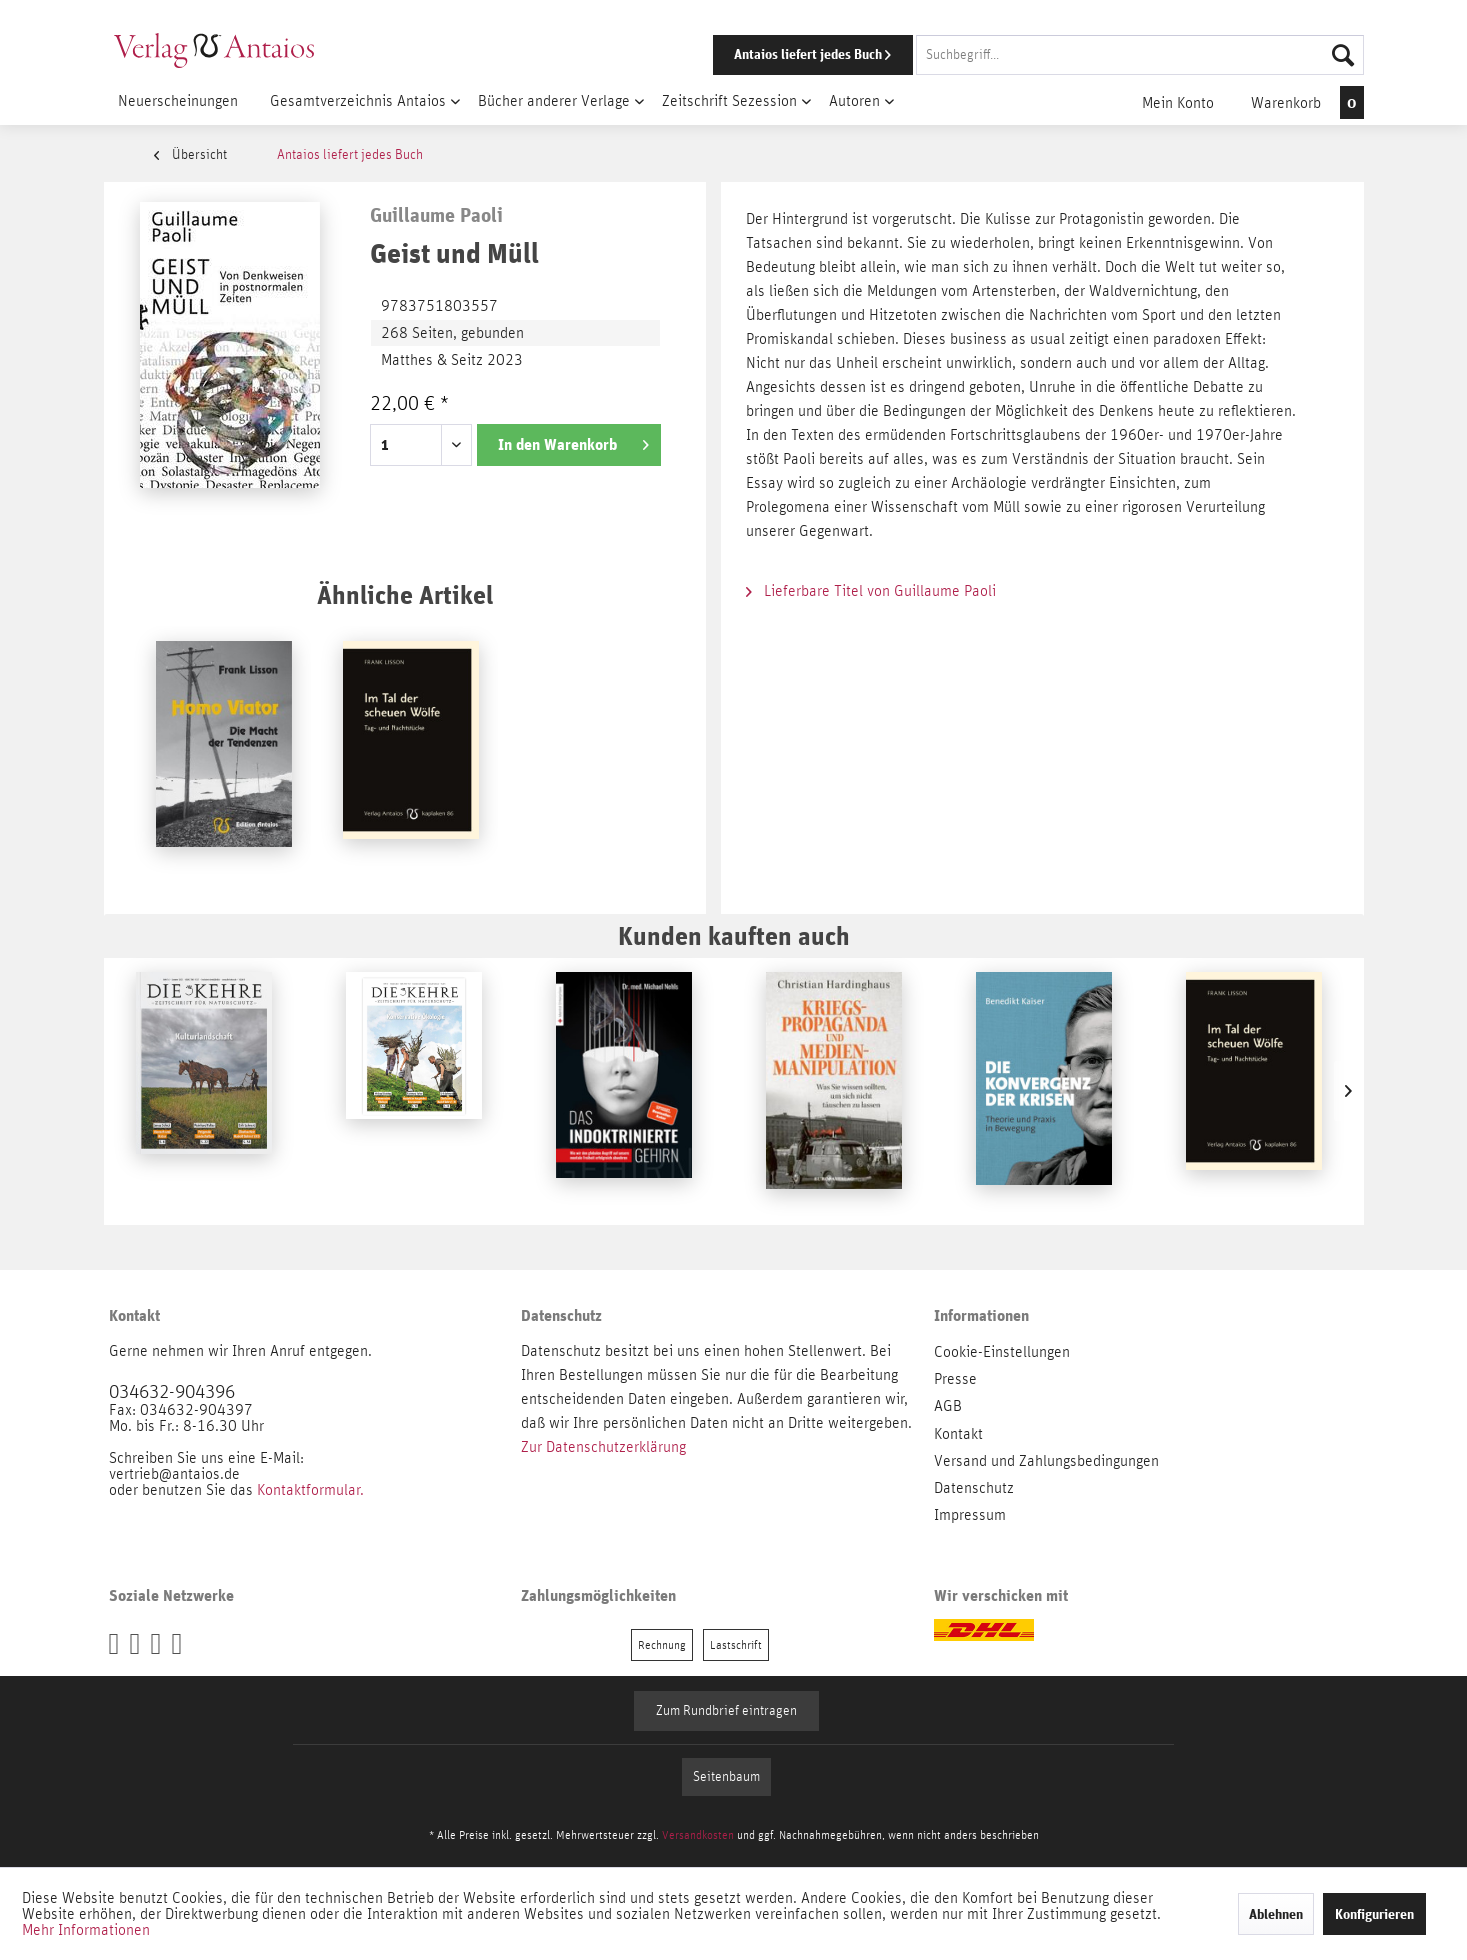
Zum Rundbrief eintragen (726, 1711)
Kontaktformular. (310, 1490)
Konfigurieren (1374, 1914)
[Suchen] (1343, 55)
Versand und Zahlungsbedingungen (1046, 1461)
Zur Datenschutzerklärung (603, 1447)
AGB (948, 1406)
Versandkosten (698, 1835)
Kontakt (958, 1434)
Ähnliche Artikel (405, 594)
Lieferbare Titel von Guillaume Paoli (871, 591)
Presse (955, 1379)
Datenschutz (974, 1488)
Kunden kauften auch (734, 935)
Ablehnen (1276, 1914)
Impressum (970, 1515)
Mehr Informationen (86, 1930)
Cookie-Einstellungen (1002, 1352)
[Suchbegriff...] (1140, 55)
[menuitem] (1011, 55)
